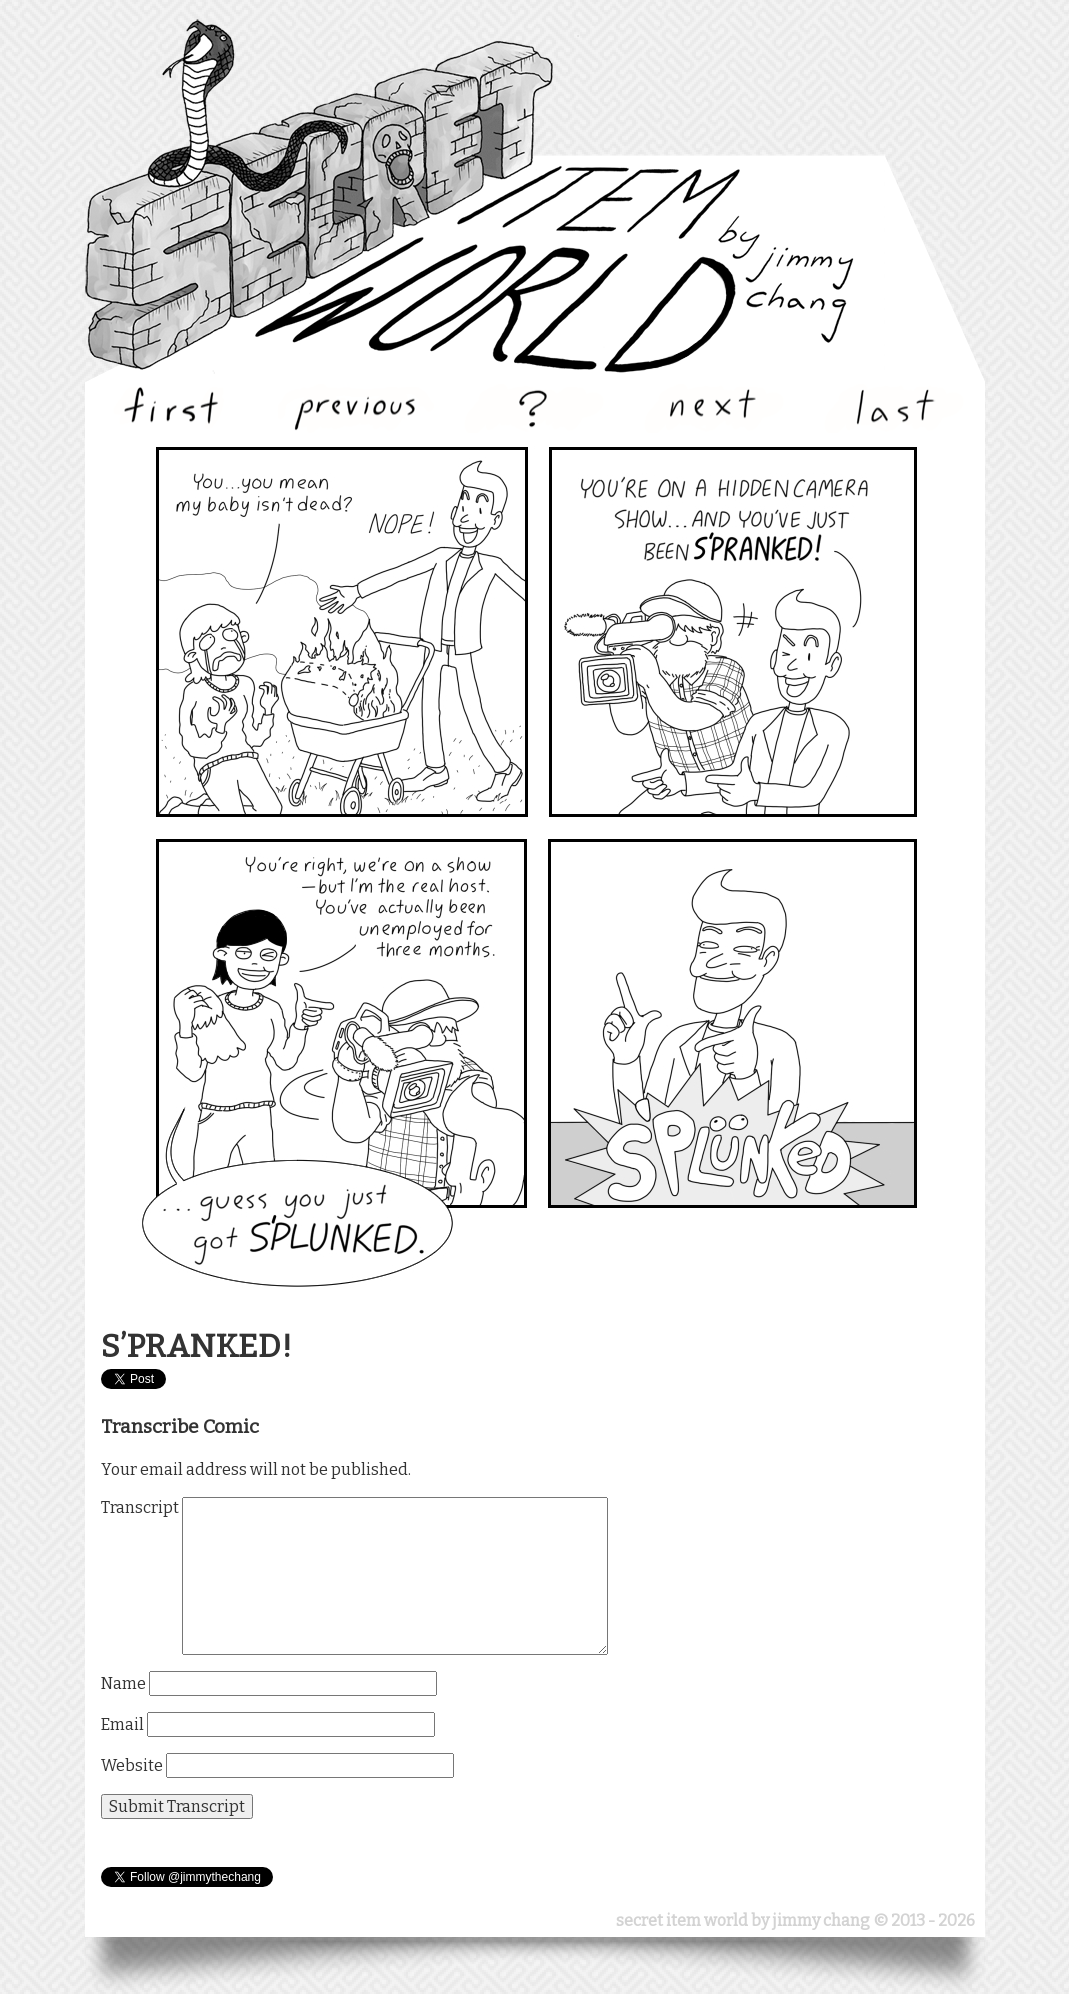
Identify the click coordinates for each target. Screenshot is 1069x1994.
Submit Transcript (177, 1806)
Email (122, 1724)
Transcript (140, 1507)
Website (132, 1765)
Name (123, 1683)
